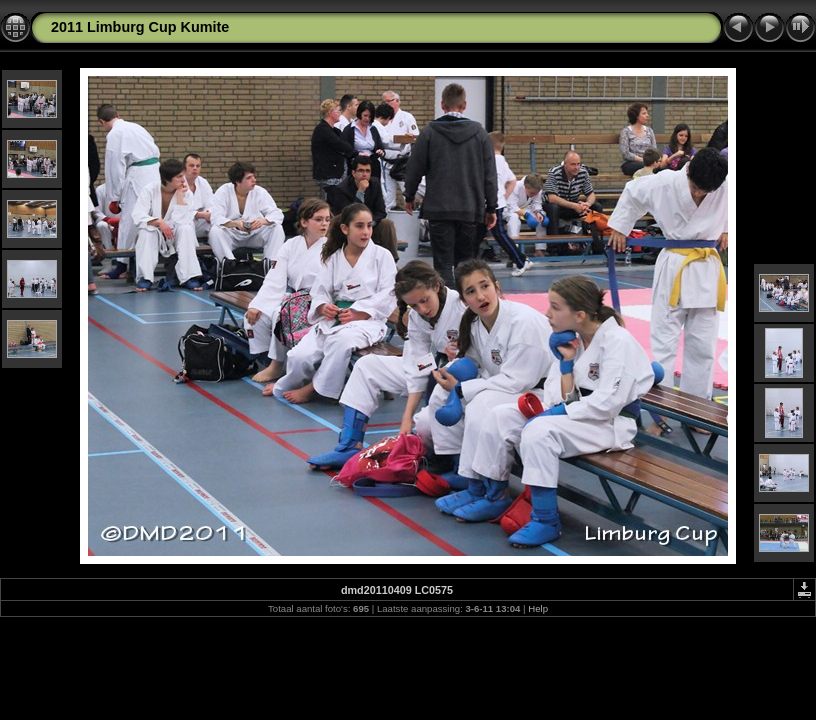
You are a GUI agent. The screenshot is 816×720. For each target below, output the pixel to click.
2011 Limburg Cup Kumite (140, 27)
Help (538, 608)
